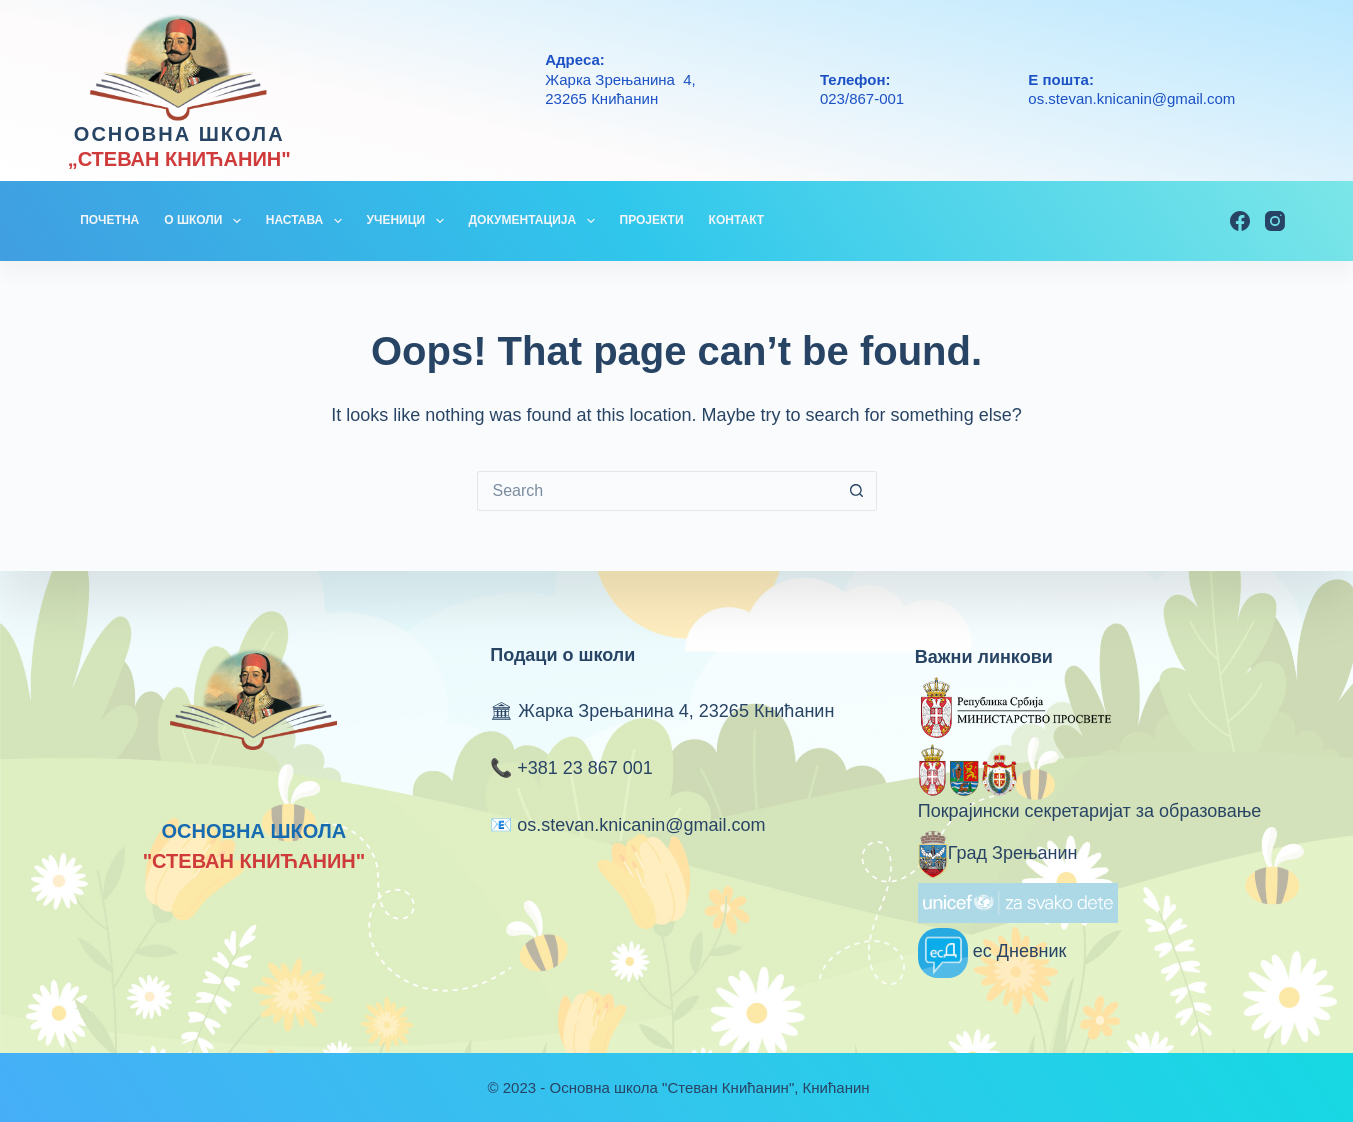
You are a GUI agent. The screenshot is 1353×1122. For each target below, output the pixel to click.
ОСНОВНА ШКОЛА (179, 134)
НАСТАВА (308, 221)
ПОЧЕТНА (109, 220)
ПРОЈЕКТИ (652, 220)
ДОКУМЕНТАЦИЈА (536, 221)
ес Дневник (992, 951)
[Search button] (857, 491)
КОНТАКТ (737, 220)
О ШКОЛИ (206, 221)
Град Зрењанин (998, 853)
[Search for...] (657, 491)
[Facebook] (1240, 221)
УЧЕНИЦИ (409, 221)
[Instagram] (1275, 221)
